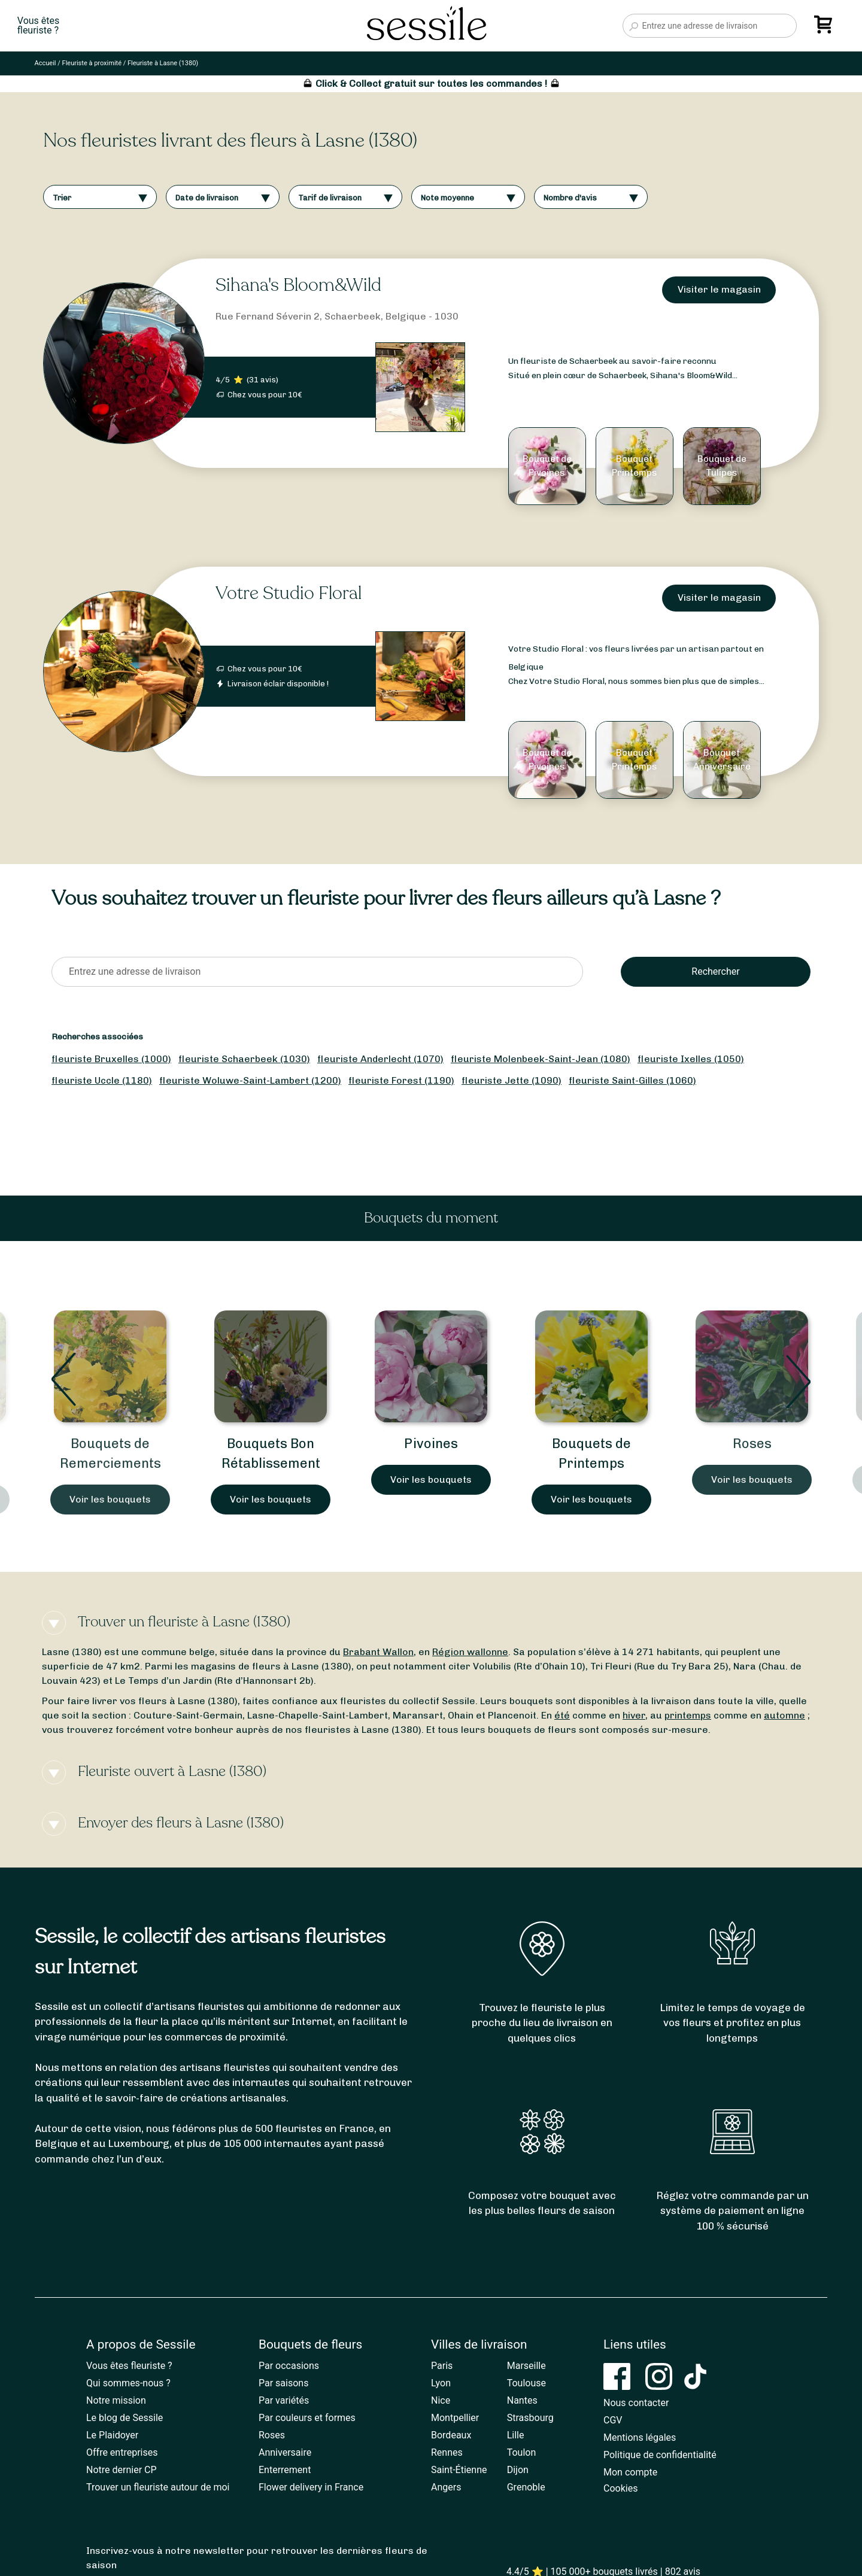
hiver (634, 1715)
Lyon (441, 2383)
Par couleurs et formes (307, 2417)
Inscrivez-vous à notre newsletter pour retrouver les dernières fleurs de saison (256, 2558)
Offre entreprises (121, 2452)
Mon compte (630, 2472)
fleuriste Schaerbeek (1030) (244, 1059)
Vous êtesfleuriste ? (38, 25)
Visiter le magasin (719, 289)
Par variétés (284, 2400)
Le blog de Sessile (124, 2417)
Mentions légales (639, 2437)
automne (784, 1715)
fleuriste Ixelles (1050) (691, 1059)
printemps (687, 1715)
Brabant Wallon (378, 1651)
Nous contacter (636, 2402)
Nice (440, 2400)
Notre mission (116, 2400)
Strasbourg (530, 2417)
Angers (446, 2487)
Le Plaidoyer (112, 2435)
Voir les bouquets (110, 1499)
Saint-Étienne (459, 2469)
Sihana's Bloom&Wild (298, 285)
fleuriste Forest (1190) (401, 1080)
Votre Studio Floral (289, 593)
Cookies (620, 2488)
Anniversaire (285, 2452)
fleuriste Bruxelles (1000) (111, 1059)
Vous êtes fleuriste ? (129, 2365)
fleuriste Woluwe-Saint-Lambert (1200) (250, 1080)
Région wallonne (470, 1651)
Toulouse (526, 2383)
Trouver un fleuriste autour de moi (157, 2487)
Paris (442, 2365)
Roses (752, 1443)
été (562, 1715)
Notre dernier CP (121, 2469)
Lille (515, 2435)
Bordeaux (451, 2435)
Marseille (526, 2365)
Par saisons (283, 2383)
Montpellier (455, 2417)
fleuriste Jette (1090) (511, 1080)
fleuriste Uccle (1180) (101, 1080)
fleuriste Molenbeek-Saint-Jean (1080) (540, 1059)
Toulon (521, 2452)
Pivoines (431, 1443)
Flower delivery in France (311, 2487)
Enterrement (285, 2469)
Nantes (522, 2400)
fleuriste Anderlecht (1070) (380, 1059)
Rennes (447, 2452)
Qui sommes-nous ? (128, 2383)
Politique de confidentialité (660, 2455)
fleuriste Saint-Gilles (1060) (632, 1080)
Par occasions (289, 2365)
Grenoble (526, 2487)
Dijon (518, 2469)
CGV (613, 2420)
